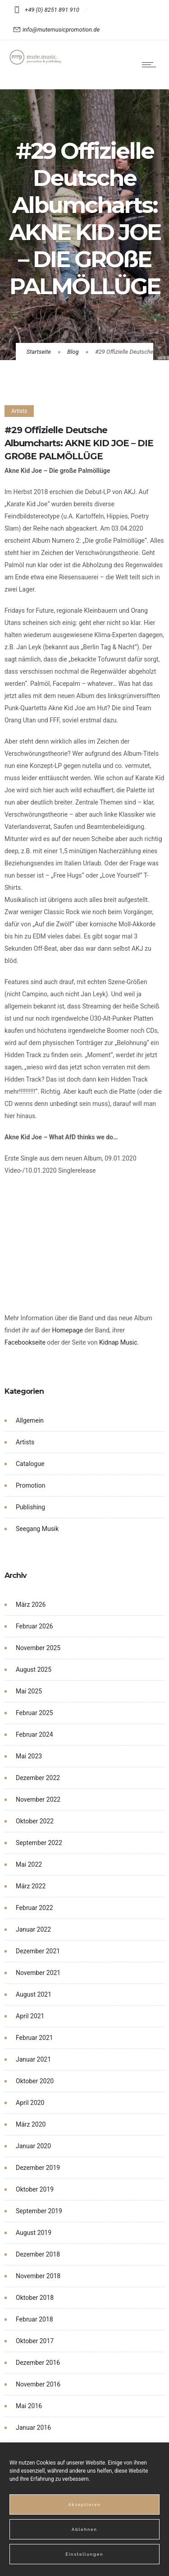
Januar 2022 (33, 1929)
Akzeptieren (84, 2504)
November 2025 (38, 1647)
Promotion (30, 1485)
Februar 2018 (34, 2319)
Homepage (67, 1330)
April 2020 (30, 2102)
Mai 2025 (29, 1691)
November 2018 (38, 2276)
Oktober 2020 (35, 2081)
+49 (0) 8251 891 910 (53, 9)
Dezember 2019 (38, 2167)
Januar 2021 (33, 2059)
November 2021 (38, 1972)
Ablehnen (84, 2529)
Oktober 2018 (35, 2297)
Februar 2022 (34, 1907)
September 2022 (39, 1842)
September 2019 (39, 2211)
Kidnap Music (118, 1342)
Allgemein (30, 1420)
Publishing (30, 1507)
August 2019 (33, 2232)
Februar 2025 (34, 1712)
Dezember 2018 (38, 2254)
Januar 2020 (33, 2146)
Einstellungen (85, 2554)
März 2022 (31, 1886)
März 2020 (31, 2124)
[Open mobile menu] (151, 64)
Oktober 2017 (35, 2341)
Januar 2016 (33, 2427)
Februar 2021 (34, 2037)
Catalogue (30, 1463)
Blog (72, 351)
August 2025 (33, 1669)
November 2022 (38, 1799)
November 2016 (38, 2384)
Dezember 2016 (38, 2362)
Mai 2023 (29, 1756)
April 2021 (30, 2016)
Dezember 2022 (38, 1777)
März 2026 (31, 1604)
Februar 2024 (34, 1734)
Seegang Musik (37, 1528)
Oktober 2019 (35, 2189)
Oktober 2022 (35, 1821)
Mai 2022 (29, 1864)
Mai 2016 (29, 2406)
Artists (25, 1442)
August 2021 (33, 1994)
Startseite (39, 351)
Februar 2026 (34, 1626)
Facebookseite (25, 1342)
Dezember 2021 (38, 1951)
